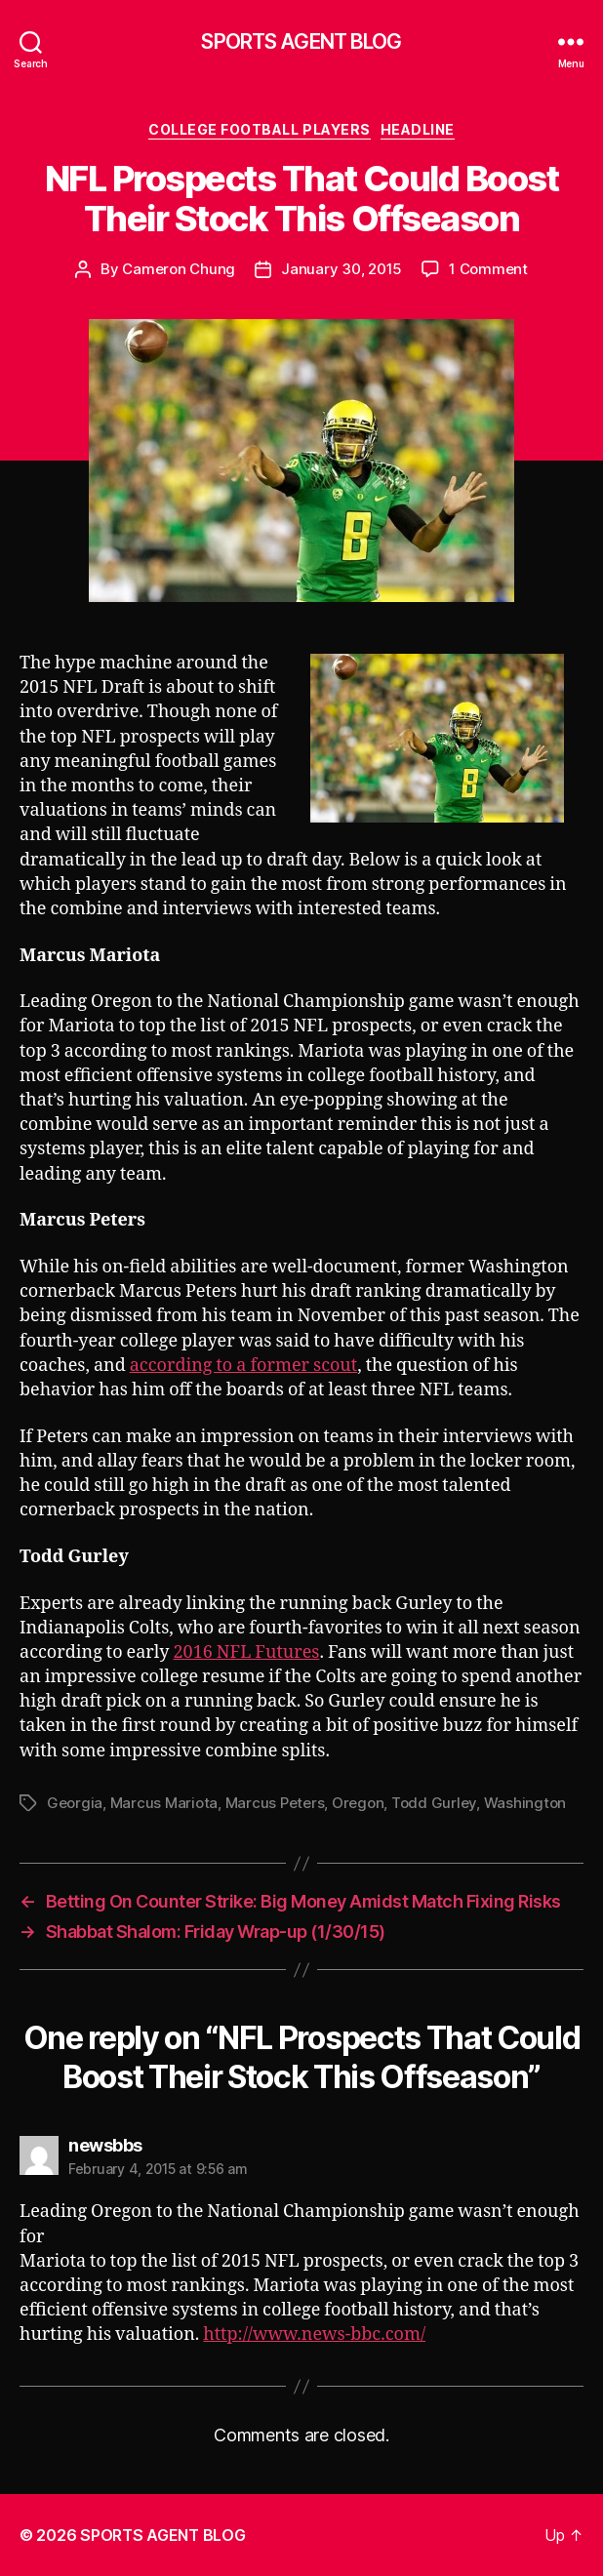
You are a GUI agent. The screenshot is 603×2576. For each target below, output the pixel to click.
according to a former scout (243, 1365)
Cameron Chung (178, 269)
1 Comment (488, 269)
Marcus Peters (275, 1802)
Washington (525, 1802)
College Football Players (259, 129)
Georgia (74, 1802)
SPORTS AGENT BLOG (301, 41)
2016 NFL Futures (247, 1652)
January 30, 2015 (341, 269)
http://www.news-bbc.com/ (314, 2334)
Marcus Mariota (164, 1802)
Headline (418, 129)
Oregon (357, 1802)
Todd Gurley (433, 1802)
